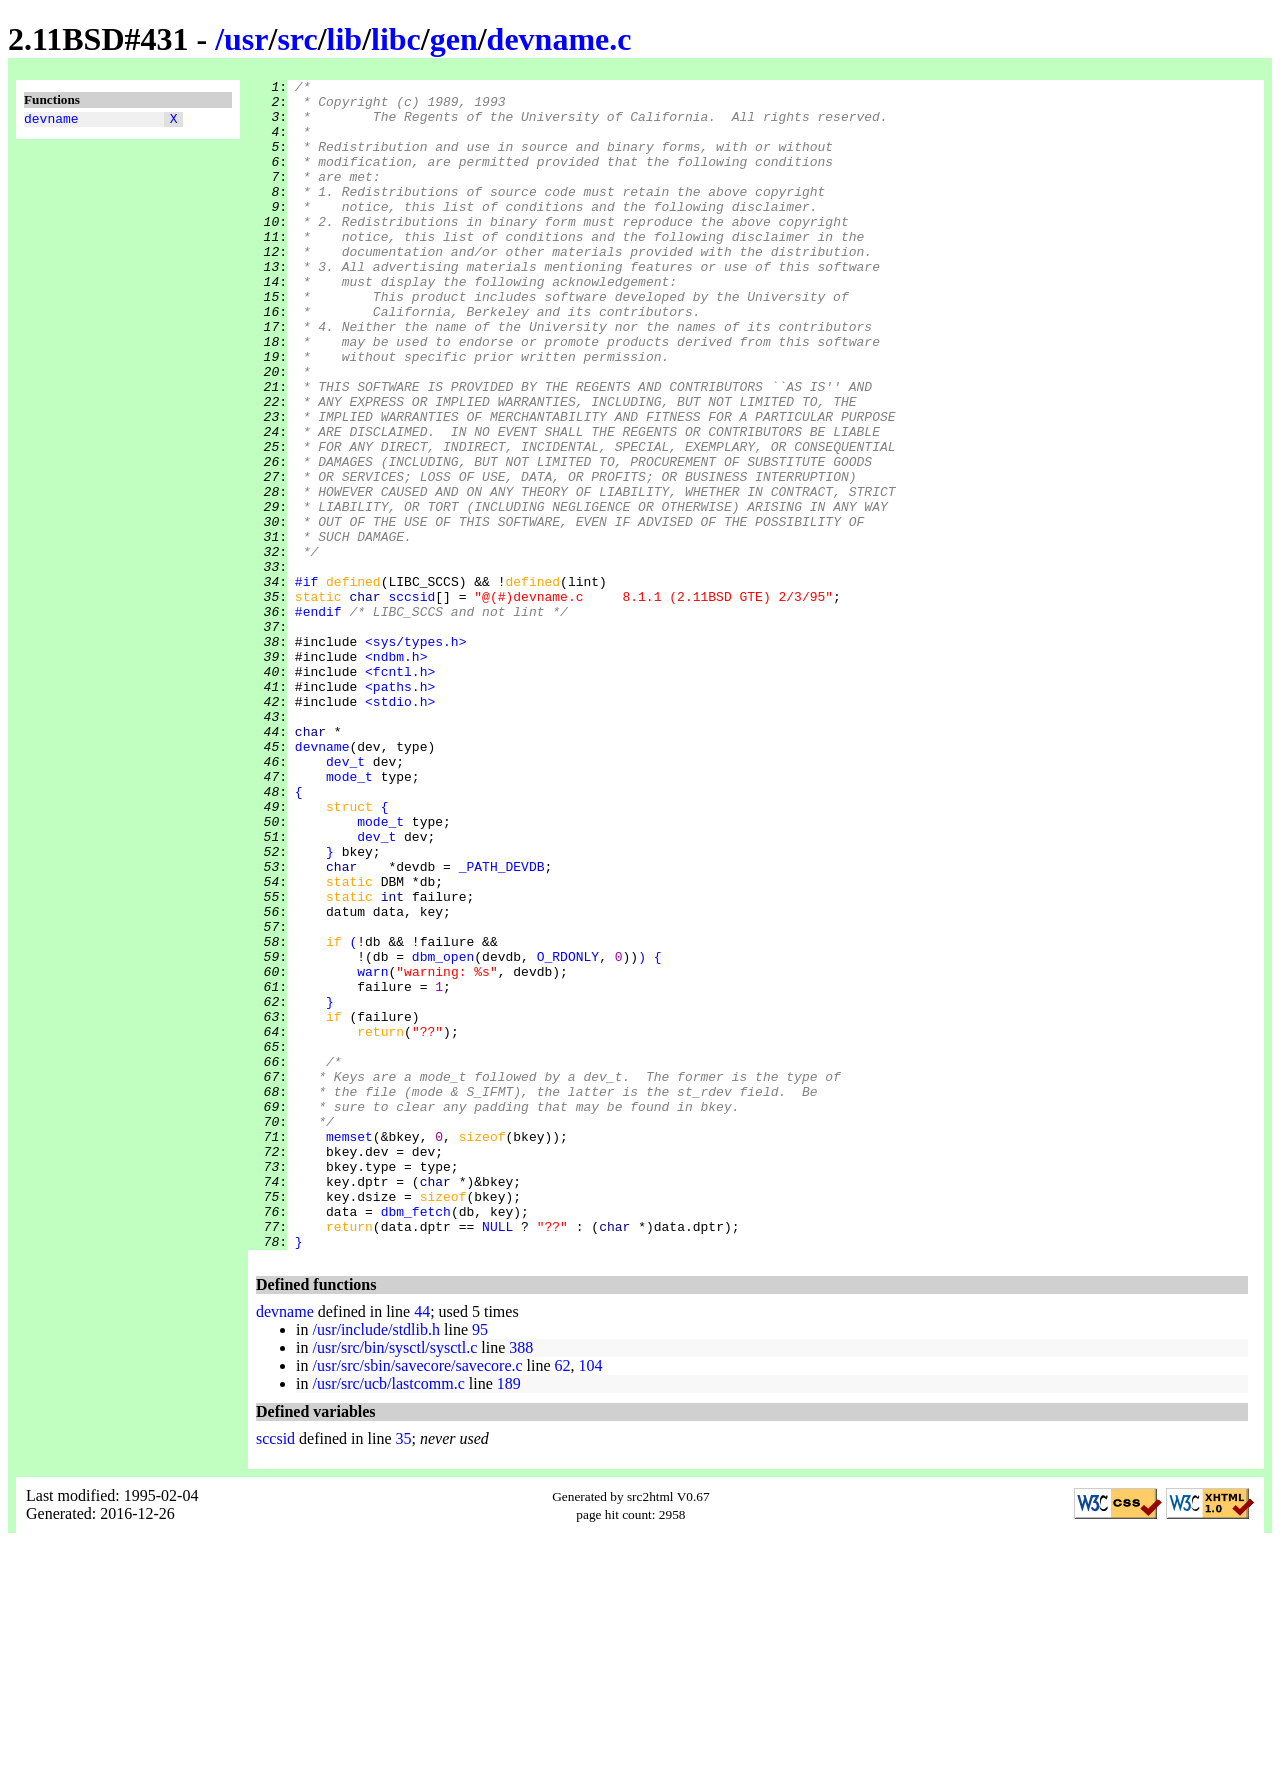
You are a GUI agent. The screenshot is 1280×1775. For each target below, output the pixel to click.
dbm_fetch (416, 1439)
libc (396, 39)
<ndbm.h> (396, 773)
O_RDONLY (568, 1133)
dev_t (345, 899)
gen (454, 39)
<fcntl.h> (400, 791)
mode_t (349, 917)
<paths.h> (400, 809)
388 (521, 1581)
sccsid (411, 701)
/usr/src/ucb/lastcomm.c (388, 1617)
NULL (497, 1457)
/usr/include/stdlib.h (376, 1563)
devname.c (559, 39)
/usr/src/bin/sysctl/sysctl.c (394, 1581)
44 (422, 1545)
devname (51, 121)
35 (404, 1672)
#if (306, 683)
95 (480, 1563)
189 (509, 1617)
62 (563, 1599)
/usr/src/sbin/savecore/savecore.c (417, 1599)
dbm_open (443, 1133)
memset (349, 1349)
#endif (318, 719)
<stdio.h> (400, 827)
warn (372, 1151)
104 (591, 1599)
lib (345, 39)
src (297, 39)
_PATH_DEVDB (502, 1025)
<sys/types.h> (415, 755)
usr (246, 39)
